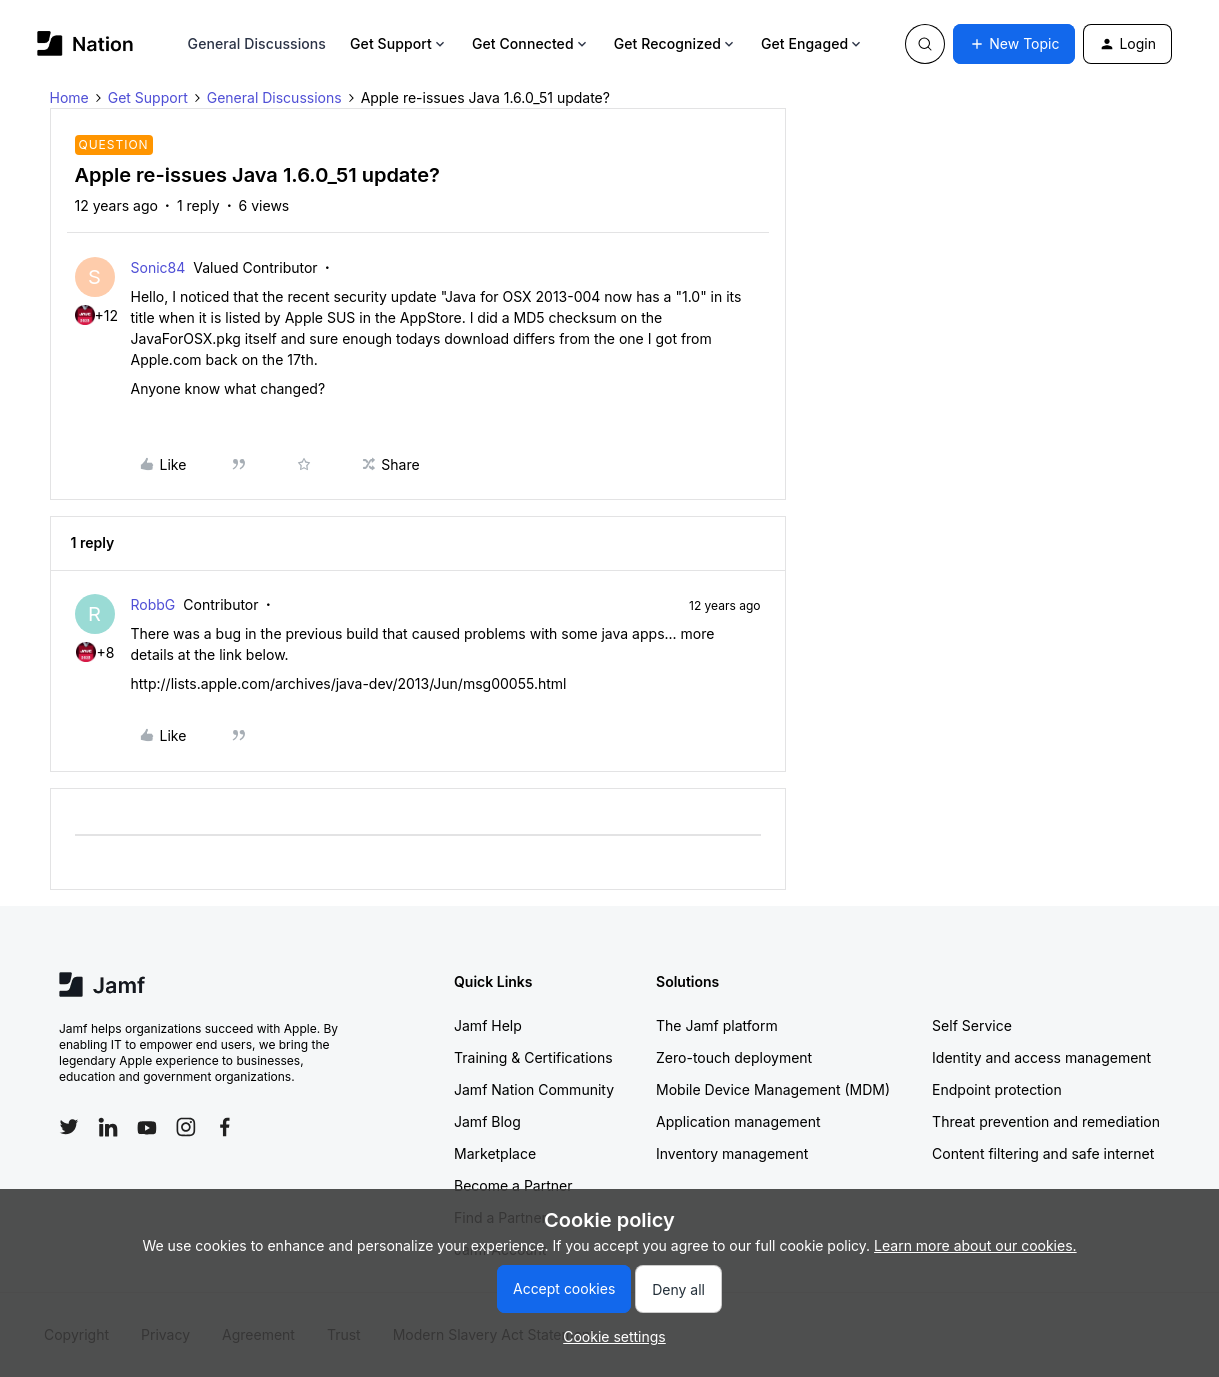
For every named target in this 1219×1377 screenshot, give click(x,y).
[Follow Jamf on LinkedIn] (108, 1127)
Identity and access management (1041, 1057)
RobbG (153, 604)
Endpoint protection (997, 1089)
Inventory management (732, 1153)
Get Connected (531, 43)
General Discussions (257, 43)
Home (69, 97)
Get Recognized (675, 43)
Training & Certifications (533, 1057)
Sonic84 (158, 267)
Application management (738, 1121)
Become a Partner (513, 1185)
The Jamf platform (717, 1025)
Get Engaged (812, 43)
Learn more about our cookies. (975, 1245)
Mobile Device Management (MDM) (773, 1089)
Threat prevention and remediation (1046, 1121)
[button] (1014, 44)
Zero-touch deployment (734, 1057)
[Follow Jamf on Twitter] (69, 1127)
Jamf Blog (487, 1121)
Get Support (399, 43)
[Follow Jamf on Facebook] (225, 1127)
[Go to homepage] (85, 43)
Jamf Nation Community (534, 1089)
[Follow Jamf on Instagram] (186, 1127)
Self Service (972, 1025)
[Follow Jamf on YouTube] (147, 1127)
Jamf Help (488, 1025)
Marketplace (495, 1153)
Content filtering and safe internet (1043, 1153)
